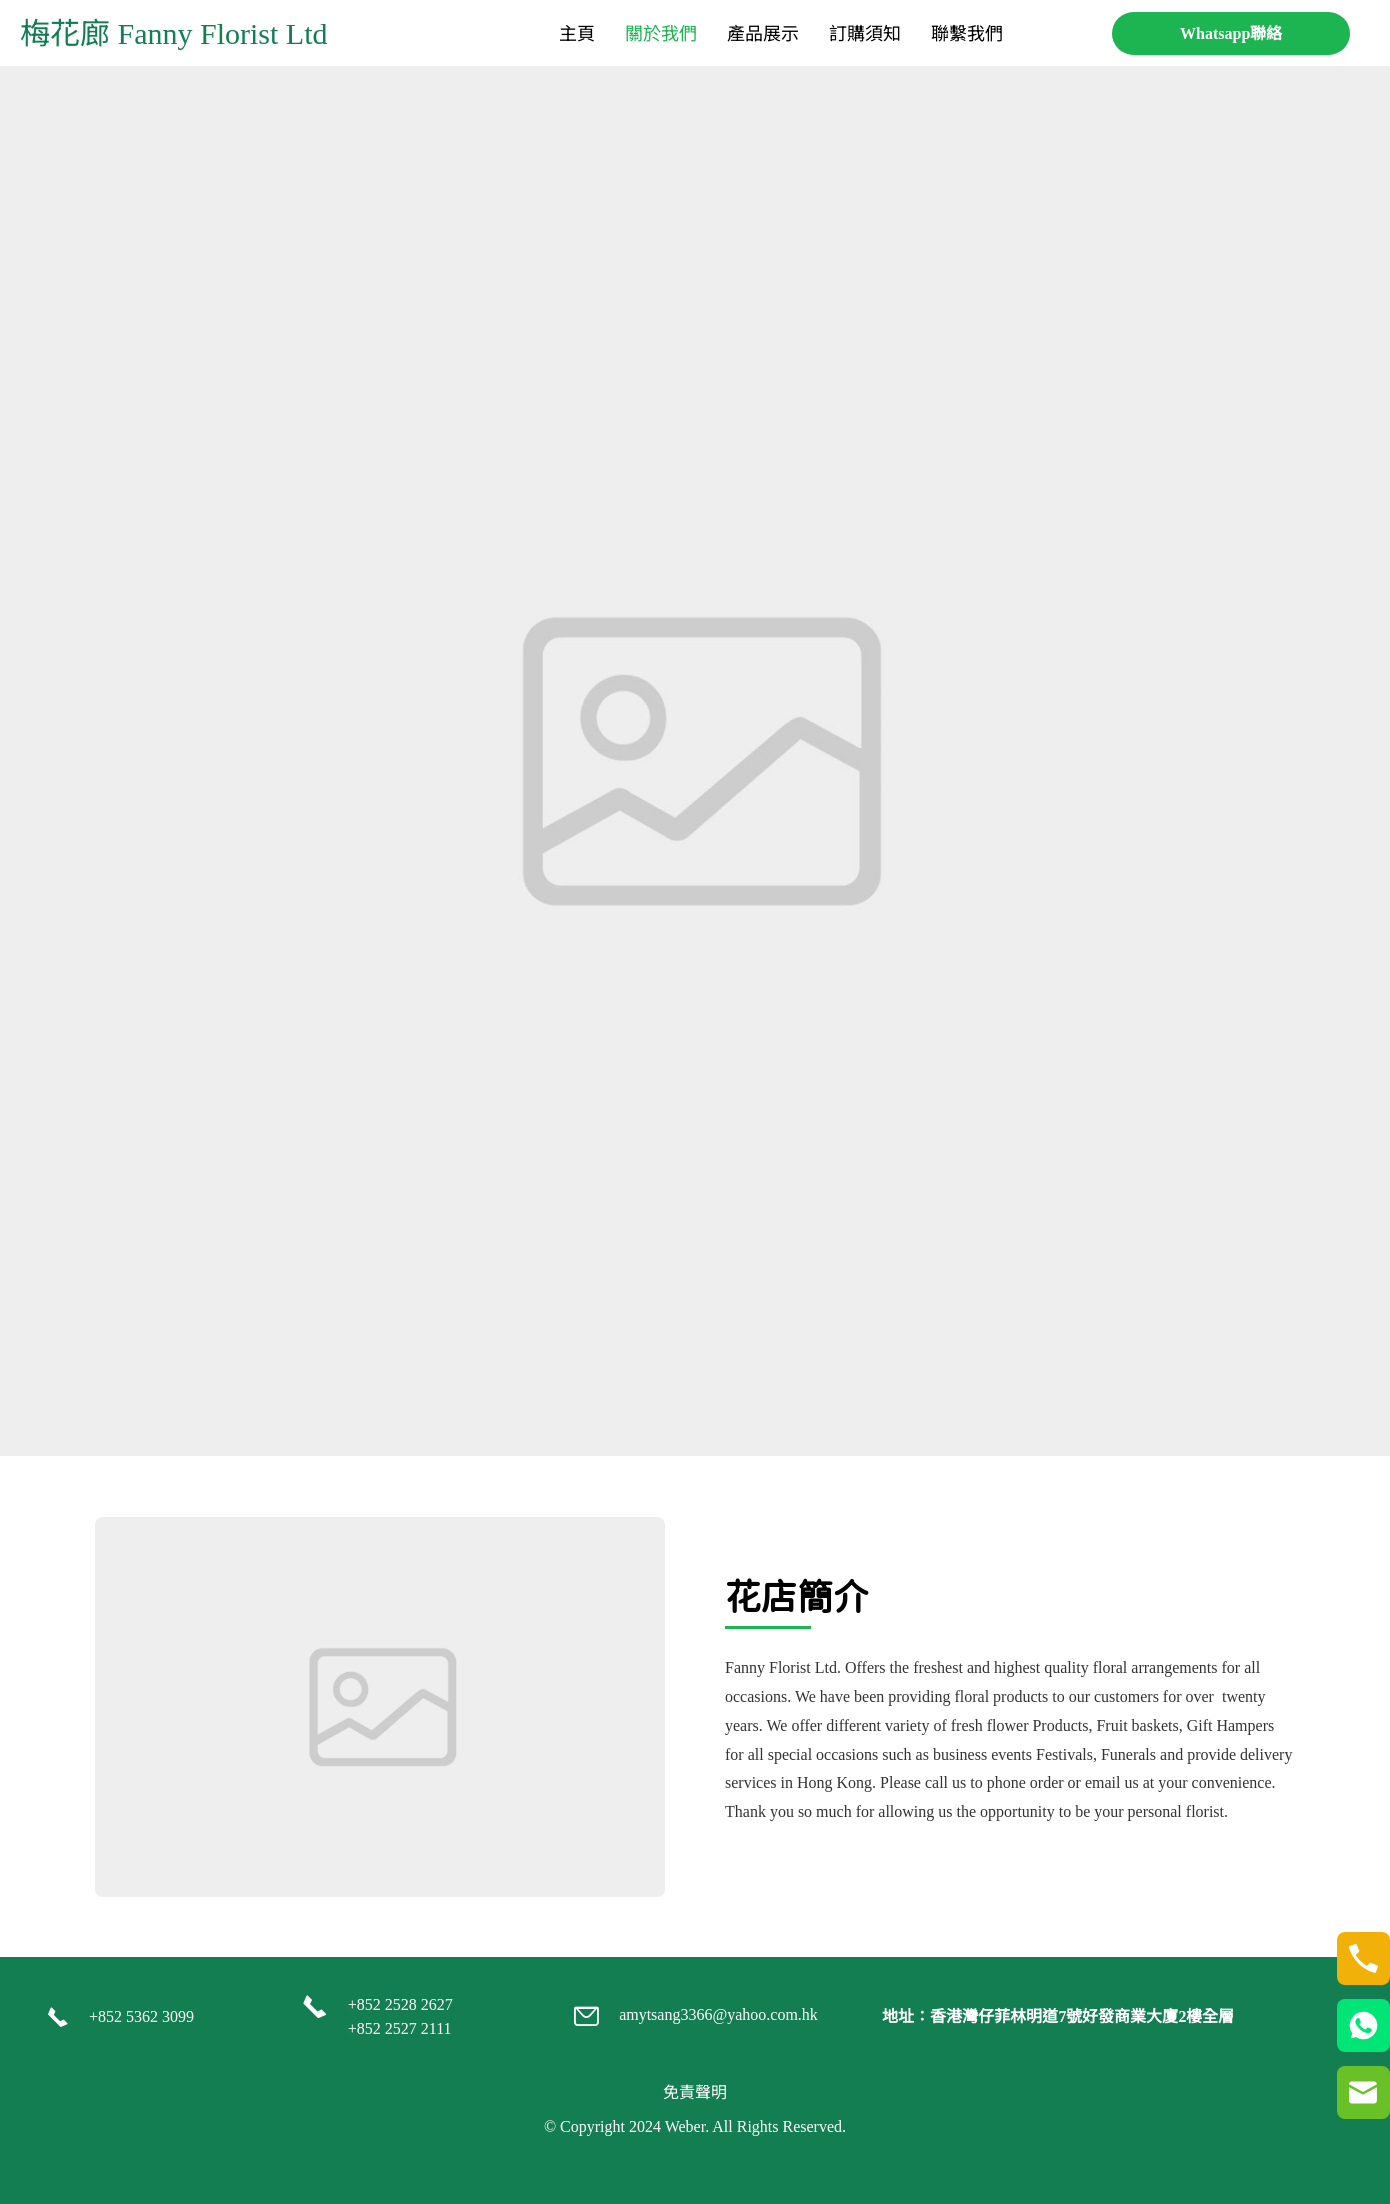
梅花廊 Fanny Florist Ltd (174, 33)
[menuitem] (577, 34)
